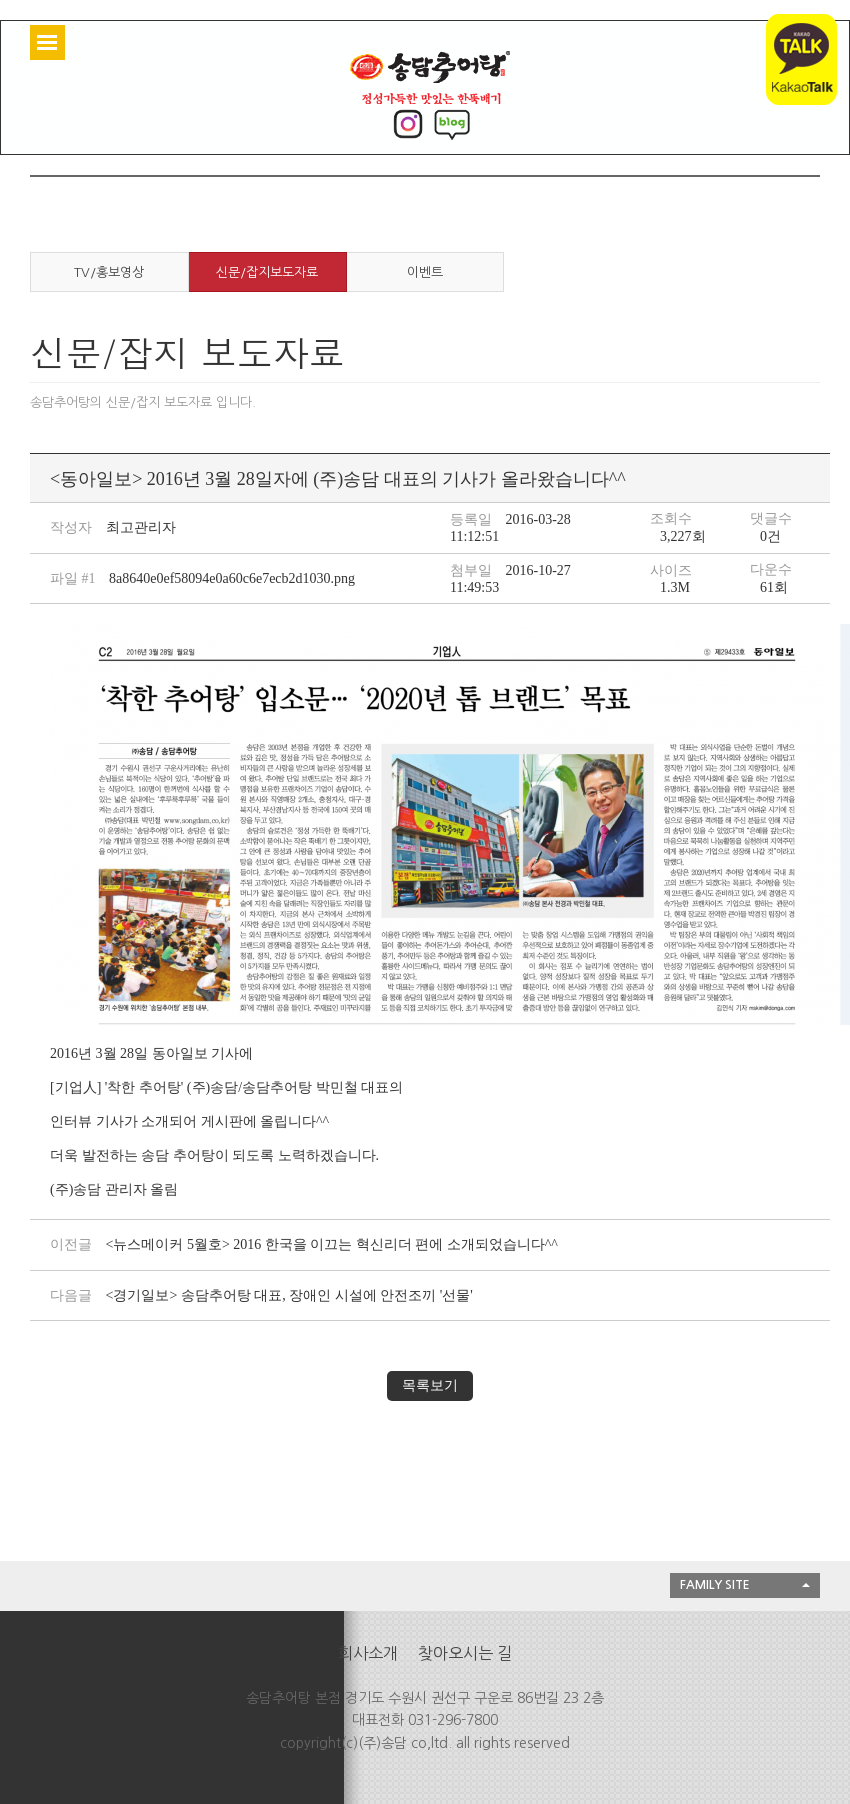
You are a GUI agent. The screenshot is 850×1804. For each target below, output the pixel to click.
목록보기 (430, 1385)
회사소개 (368, 1653)
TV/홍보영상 (109, 272)
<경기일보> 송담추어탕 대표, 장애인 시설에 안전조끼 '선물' (289, 1295)
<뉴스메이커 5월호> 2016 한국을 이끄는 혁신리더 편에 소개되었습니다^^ (332, 1244)
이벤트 (425, 272)
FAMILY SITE (715, 1585)
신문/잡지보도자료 (267, 272)
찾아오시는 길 (465, 1653)
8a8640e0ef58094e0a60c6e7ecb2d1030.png (232, 578)
